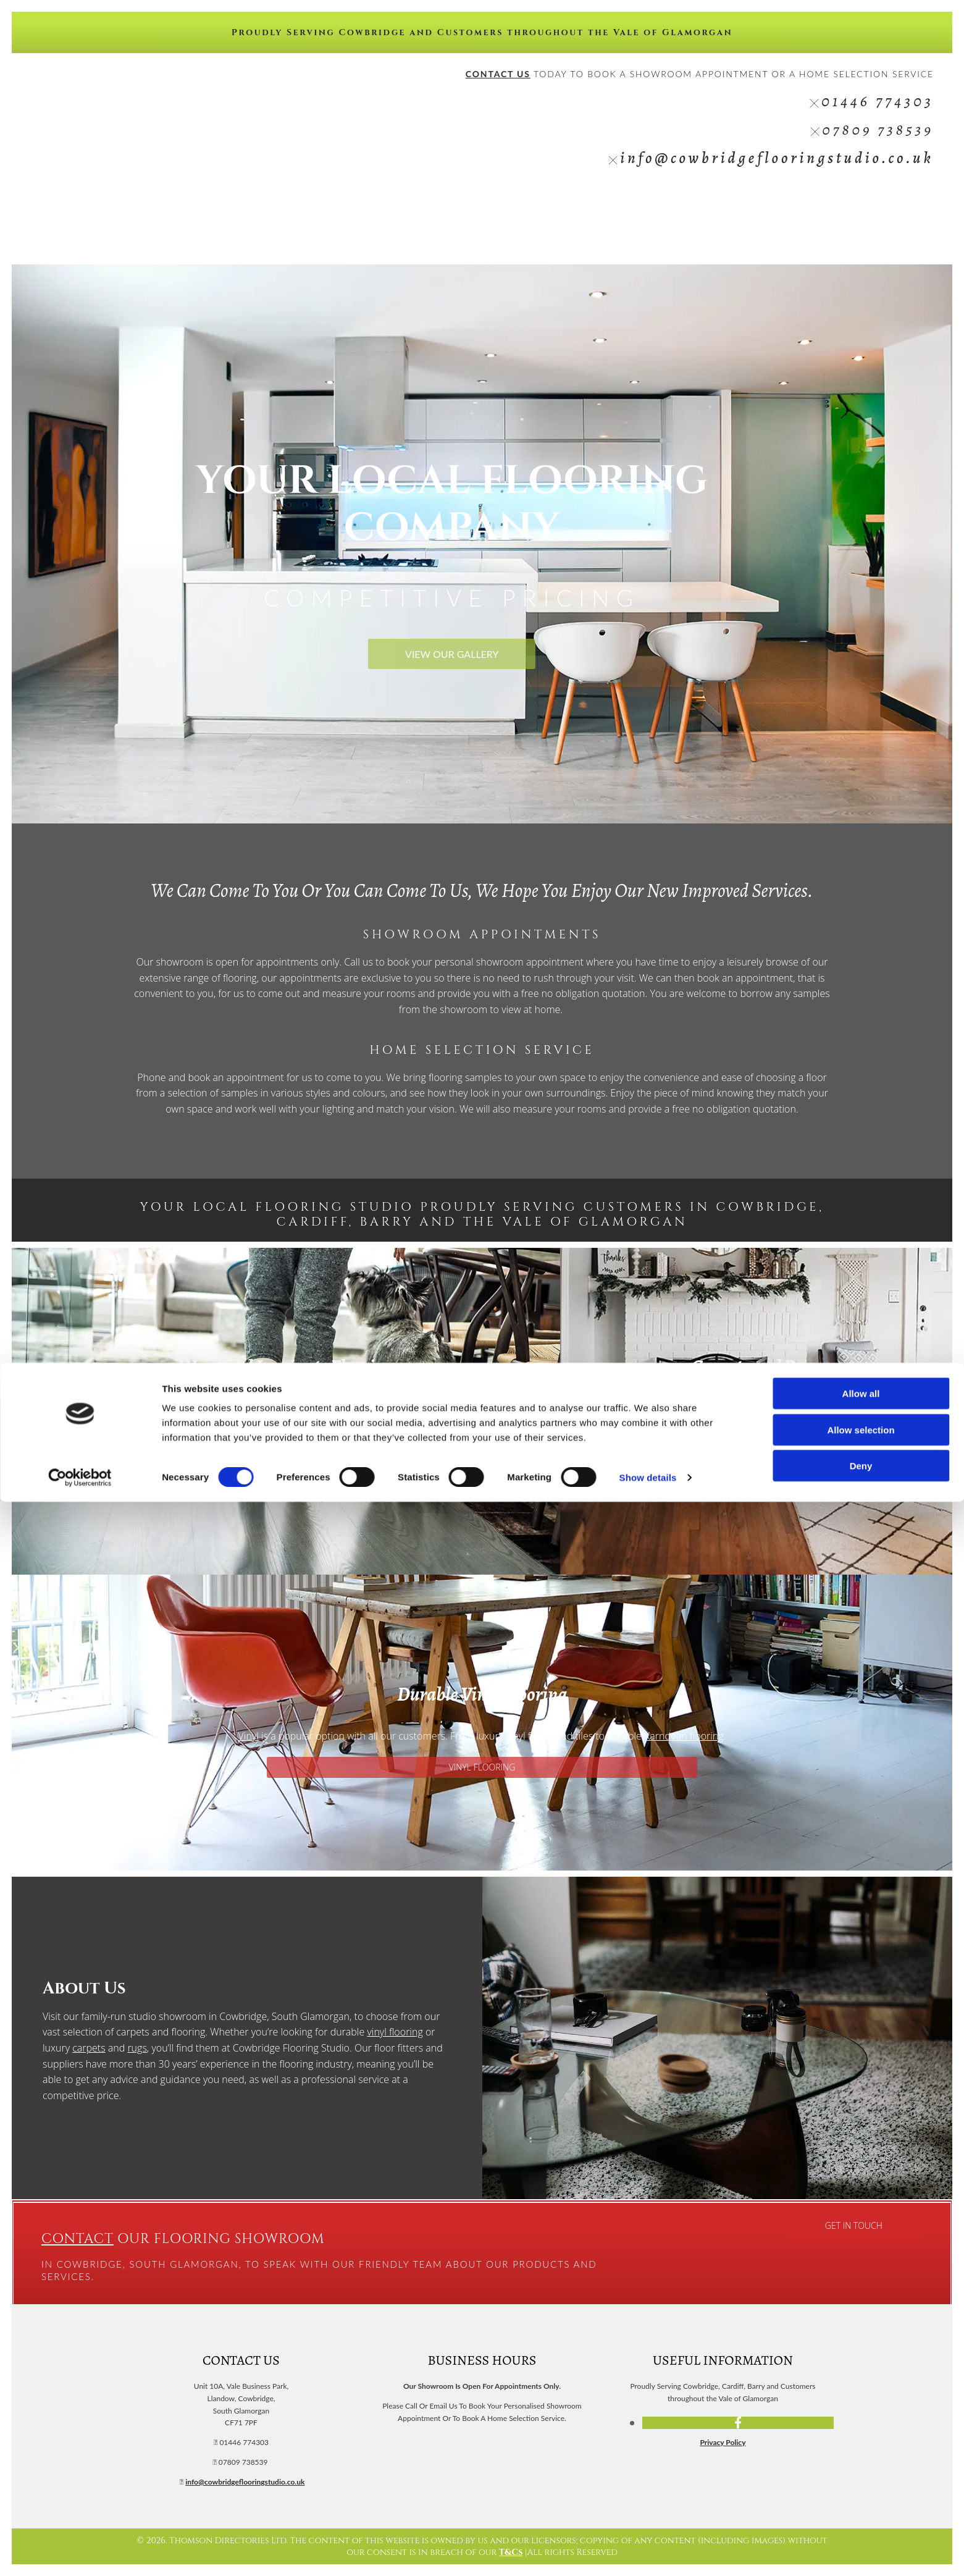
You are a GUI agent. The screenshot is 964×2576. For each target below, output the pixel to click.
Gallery (855, 199)
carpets (88, 2048)
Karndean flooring (684, 1736)
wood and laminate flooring (230, 1409)
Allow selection (860, 2504)
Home (546, 199)
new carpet (706, 1409)
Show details (648, 2551)
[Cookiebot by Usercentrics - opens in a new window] (80, 2552)
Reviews (813, 199)
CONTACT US (498, 74)
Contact (77, 2239)
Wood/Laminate (599, 199)
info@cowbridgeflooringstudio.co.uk (777, 158)
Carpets (656, 199)
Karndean (735, 199)
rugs (827, 1424)
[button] (451, 654)
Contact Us (903, 199)
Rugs (775, 199)
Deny (861, 2540)
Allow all (861, 2467)
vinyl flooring (394, 2032)
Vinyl (694, 199)
